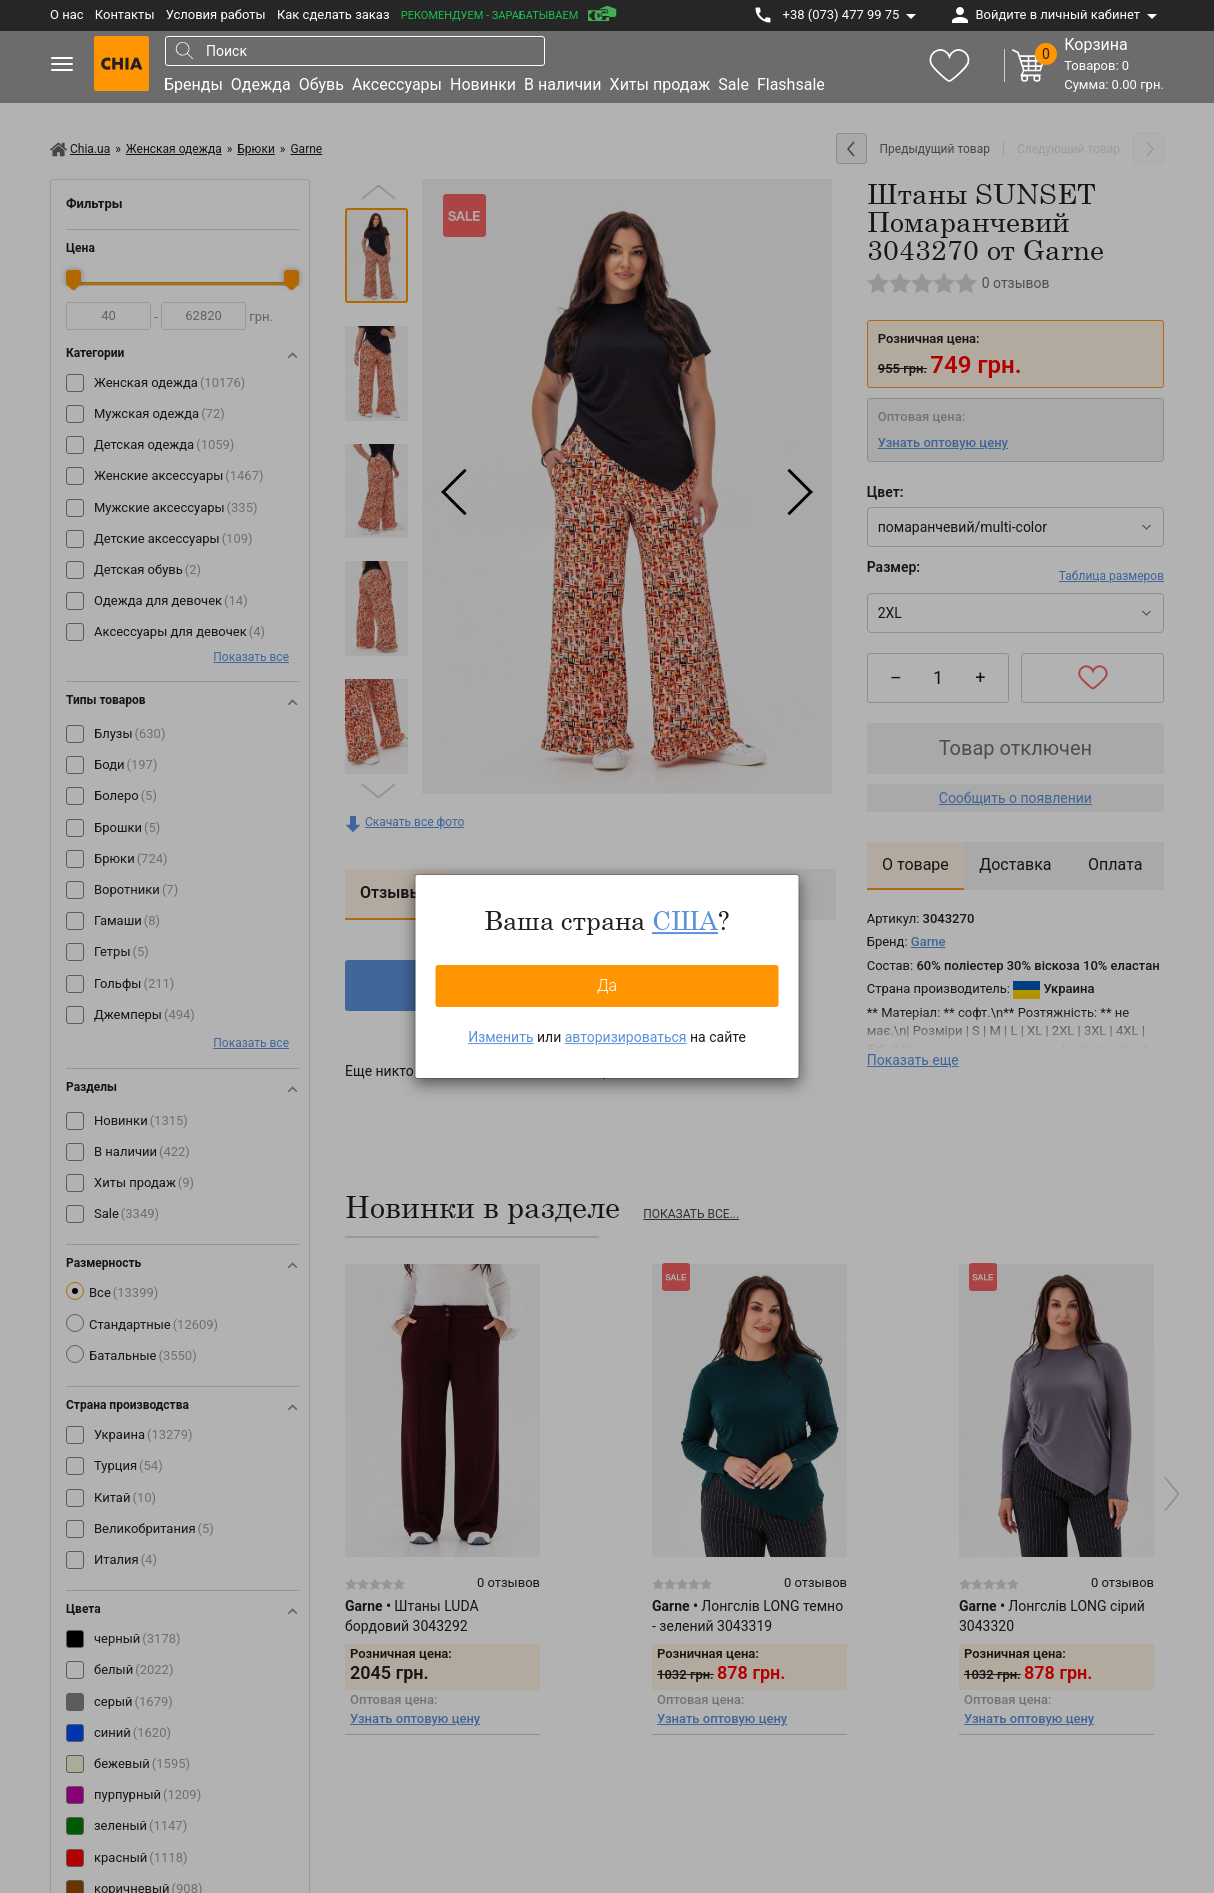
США (685, 920)
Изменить (500, 1037)
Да (607, 985)
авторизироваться (626, 1037)
